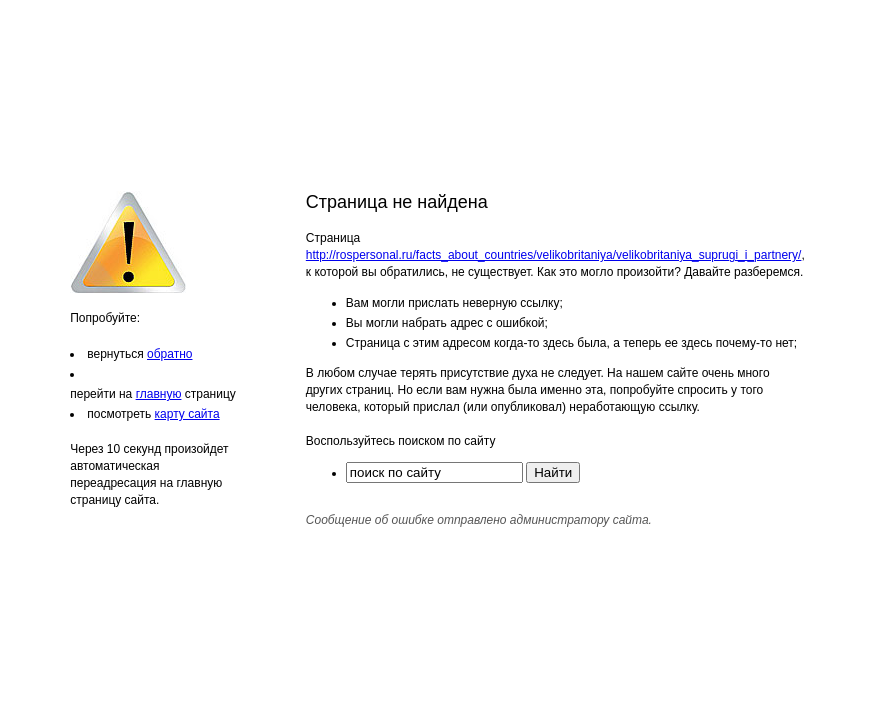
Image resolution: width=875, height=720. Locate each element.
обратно (169, 354)
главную (159, 394)
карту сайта (187, 414)
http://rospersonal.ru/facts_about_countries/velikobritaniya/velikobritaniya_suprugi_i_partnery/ (554, 255)
